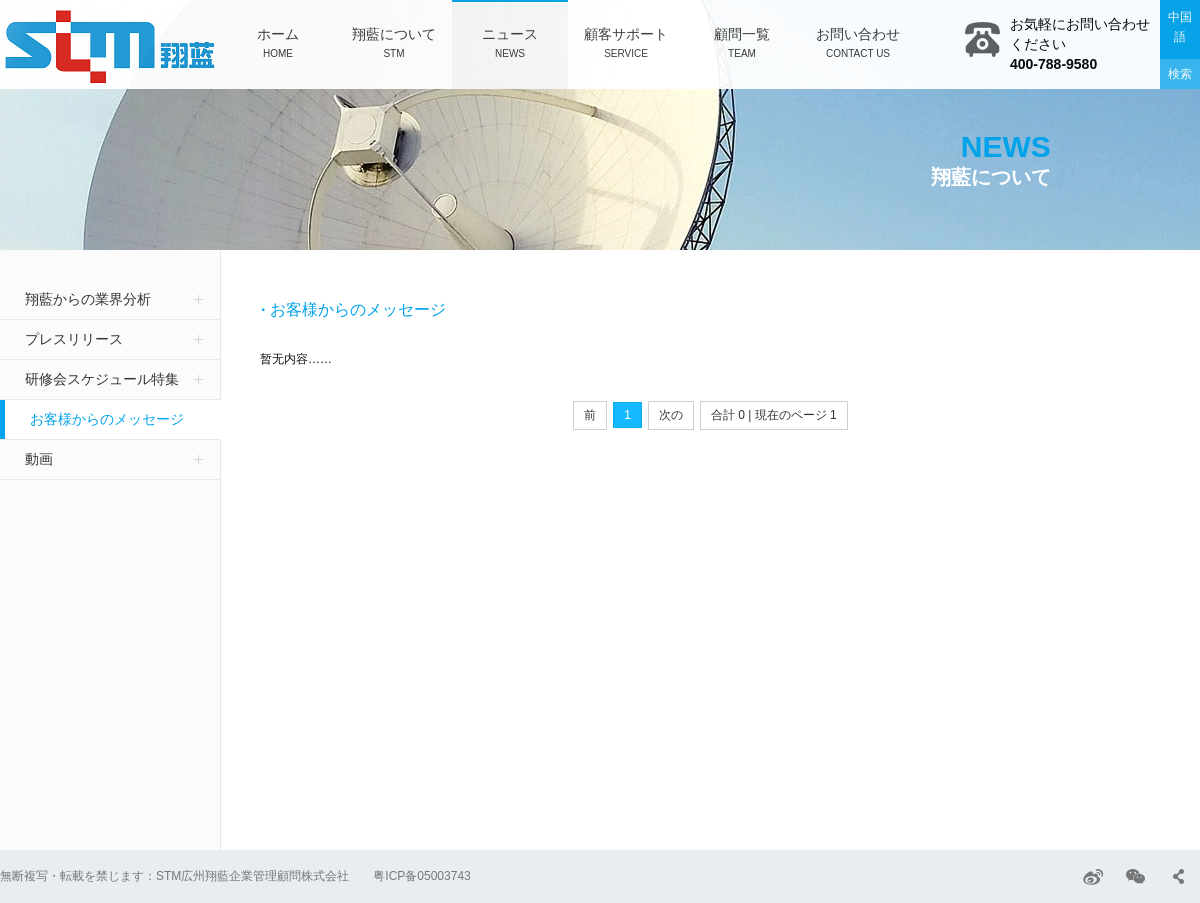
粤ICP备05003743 (421, 876)
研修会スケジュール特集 (102, 379)
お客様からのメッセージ (107, 419)
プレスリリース (74, 339)
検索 (1180, 73)
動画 (39, 459)
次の (671, 415)
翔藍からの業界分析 (88, 299)
